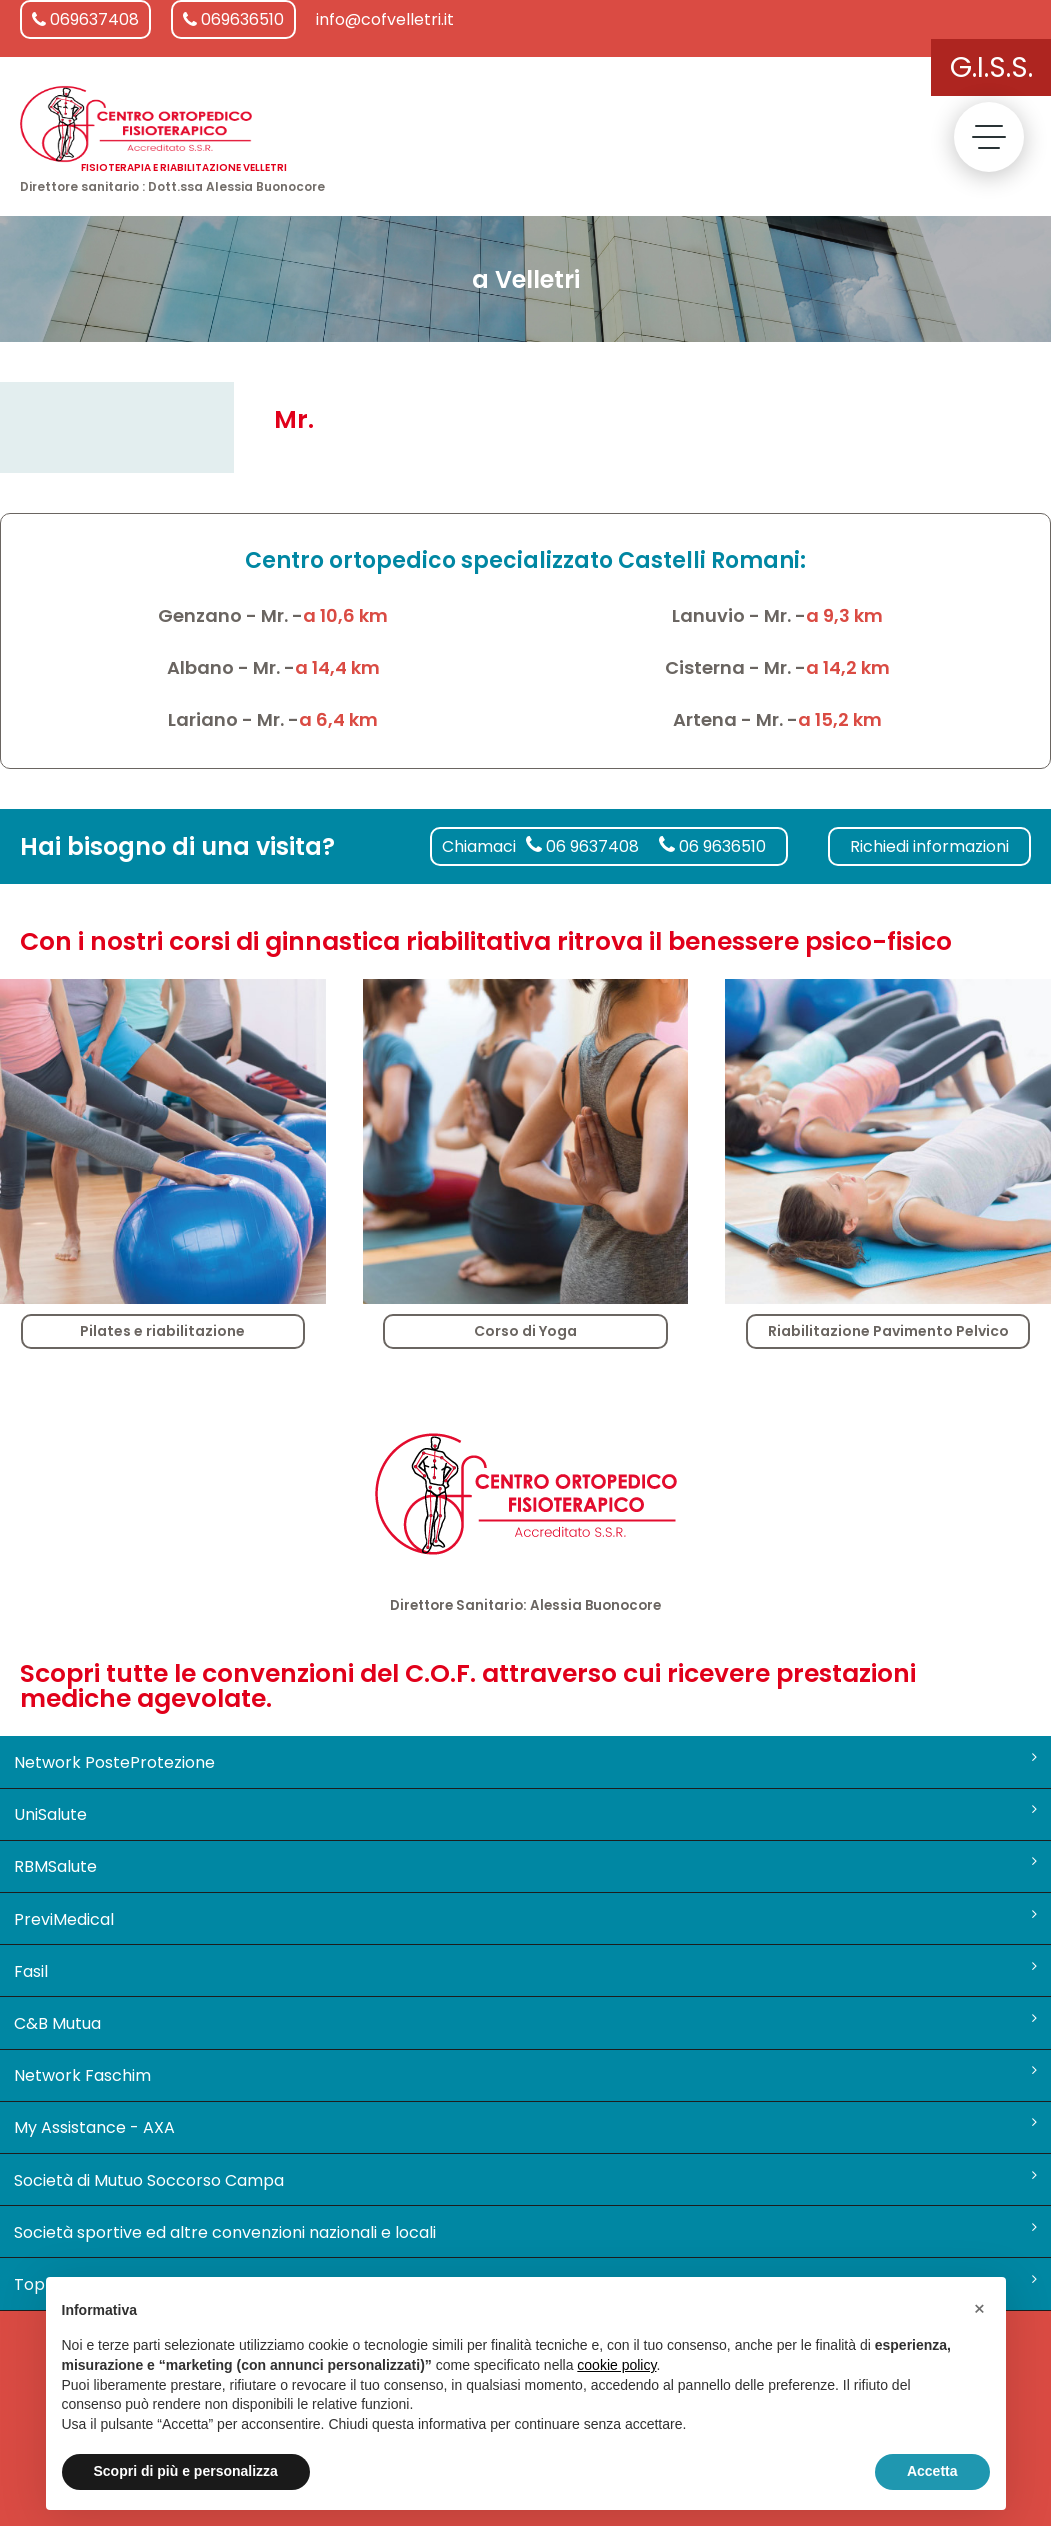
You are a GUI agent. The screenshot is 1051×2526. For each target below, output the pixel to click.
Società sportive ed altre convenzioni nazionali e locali (526, 2232)
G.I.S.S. (991, 67)
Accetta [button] (932, 2471)
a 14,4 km (337, 667)
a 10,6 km (345, 615)
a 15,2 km (840, 719)
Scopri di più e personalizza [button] (186, 2471)
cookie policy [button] (616, 2365)
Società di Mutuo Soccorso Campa (526, 2180)
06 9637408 (582, 846)
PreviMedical (526, 1919)
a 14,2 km (848, 667)
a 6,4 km (338, 719)
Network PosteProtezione (526, 1762)
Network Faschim (526, 2075)
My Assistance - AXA (526, 2127)
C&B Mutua (526, 2023)
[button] (980, 2309)
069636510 (233, 19)
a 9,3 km (844, 615)
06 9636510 (712, 846)
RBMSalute (526, 1866)
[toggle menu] (989, 137)
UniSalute (526, 1814)
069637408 (85, 19)
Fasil (526, 1971)
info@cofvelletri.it (385, 19)
